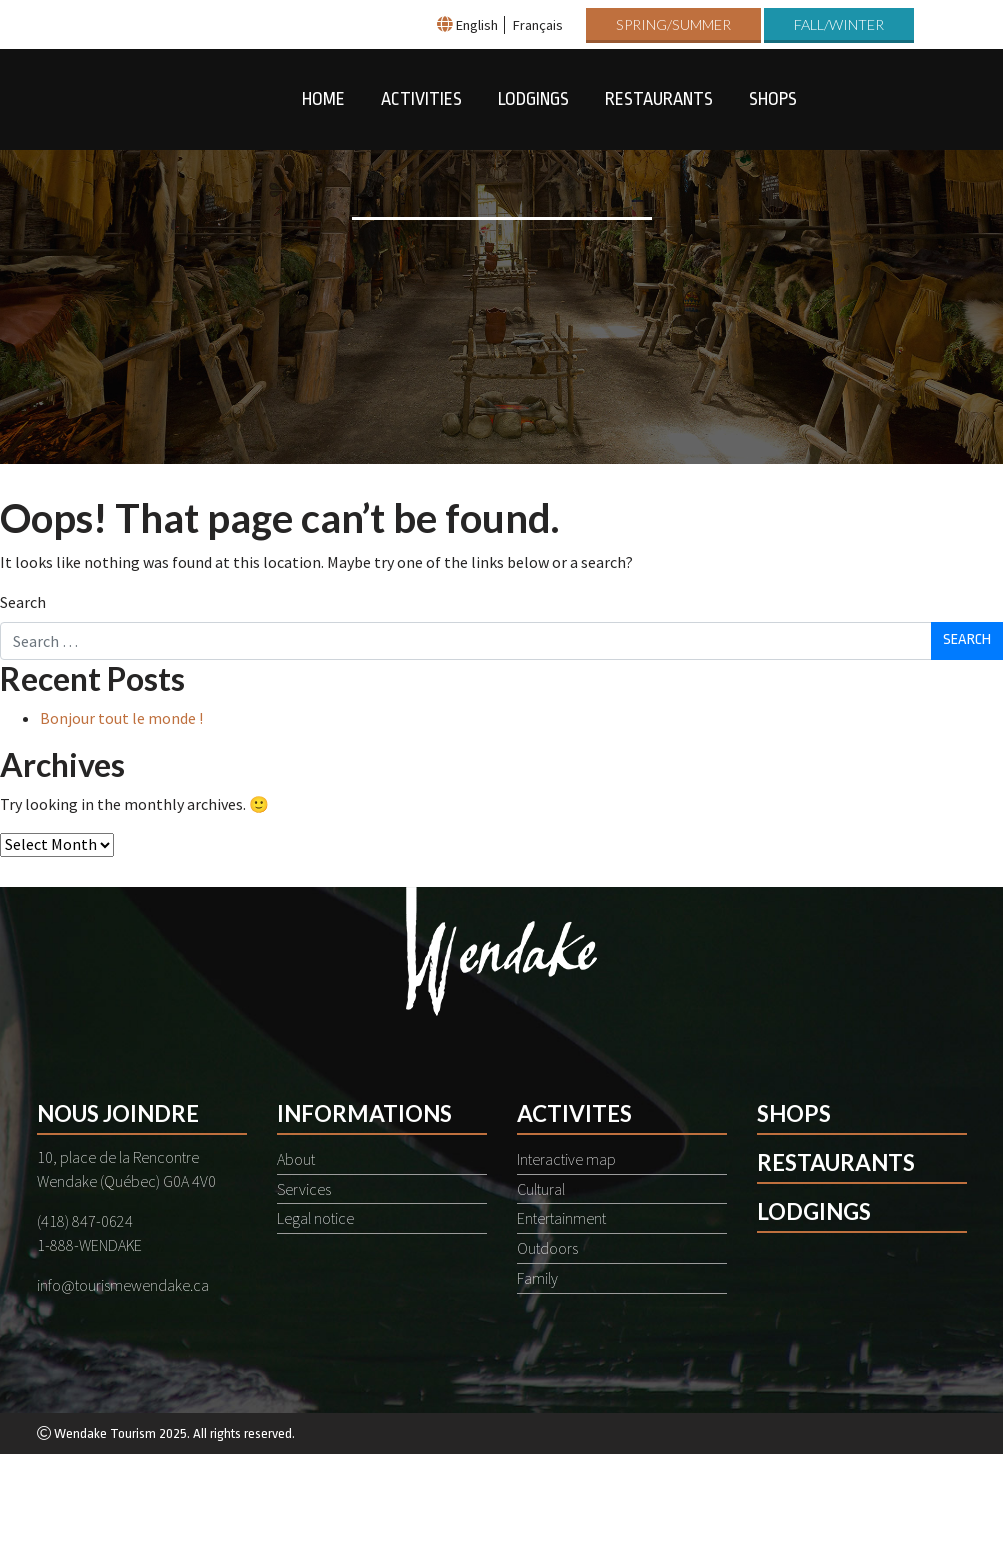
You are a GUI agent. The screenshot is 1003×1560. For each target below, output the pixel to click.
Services (304, 1189)
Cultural (541, 1189)
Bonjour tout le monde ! (121, 718)
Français (538, 25)
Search (23, 602)
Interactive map (566, 1159)
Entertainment (561, 1218)
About (296, 1159)
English (477, 25)
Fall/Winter (839, 24)
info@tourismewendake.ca (123, 1285)
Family (537, 1278)
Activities (421, 99)
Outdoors (547, 1248)
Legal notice (315, 1218)
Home (323, 99)
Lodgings (533, 99)
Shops (773, 99)
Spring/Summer (673, 24)
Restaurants (659, 99)
